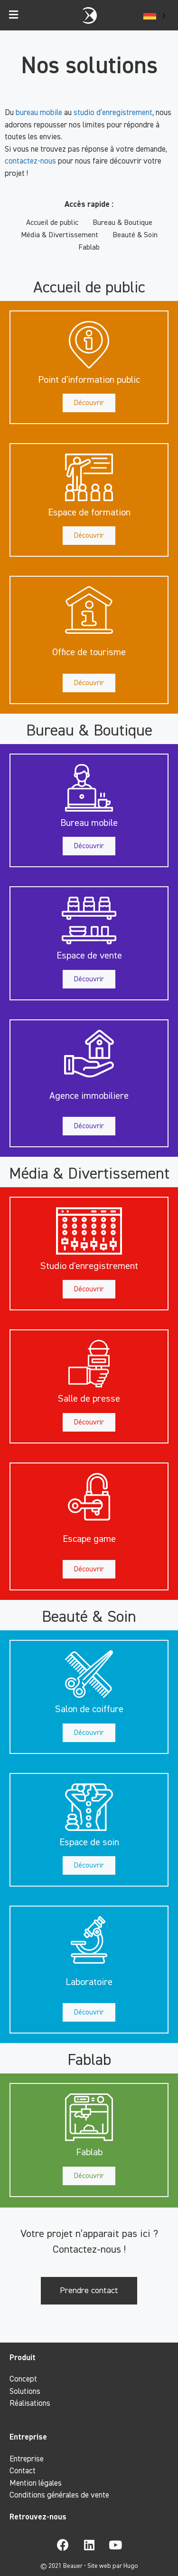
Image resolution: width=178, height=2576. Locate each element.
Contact (22, 2471)
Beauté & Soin (135, 235)
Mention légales (35, 2483)
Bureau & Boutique (122, 223)
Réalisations (29, 2404)
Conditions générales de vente (59, 2495)
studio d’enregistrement (113, 113)
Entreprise (26, 2459)
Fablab (89, 248)
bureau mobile (39, 113)
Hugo (130, 2566)
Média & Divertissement (59, 235)
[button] (89, 380)
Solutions (24, 2392)
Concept (23, 2379)
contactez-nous (30, 161)
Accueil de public (52, 223)
